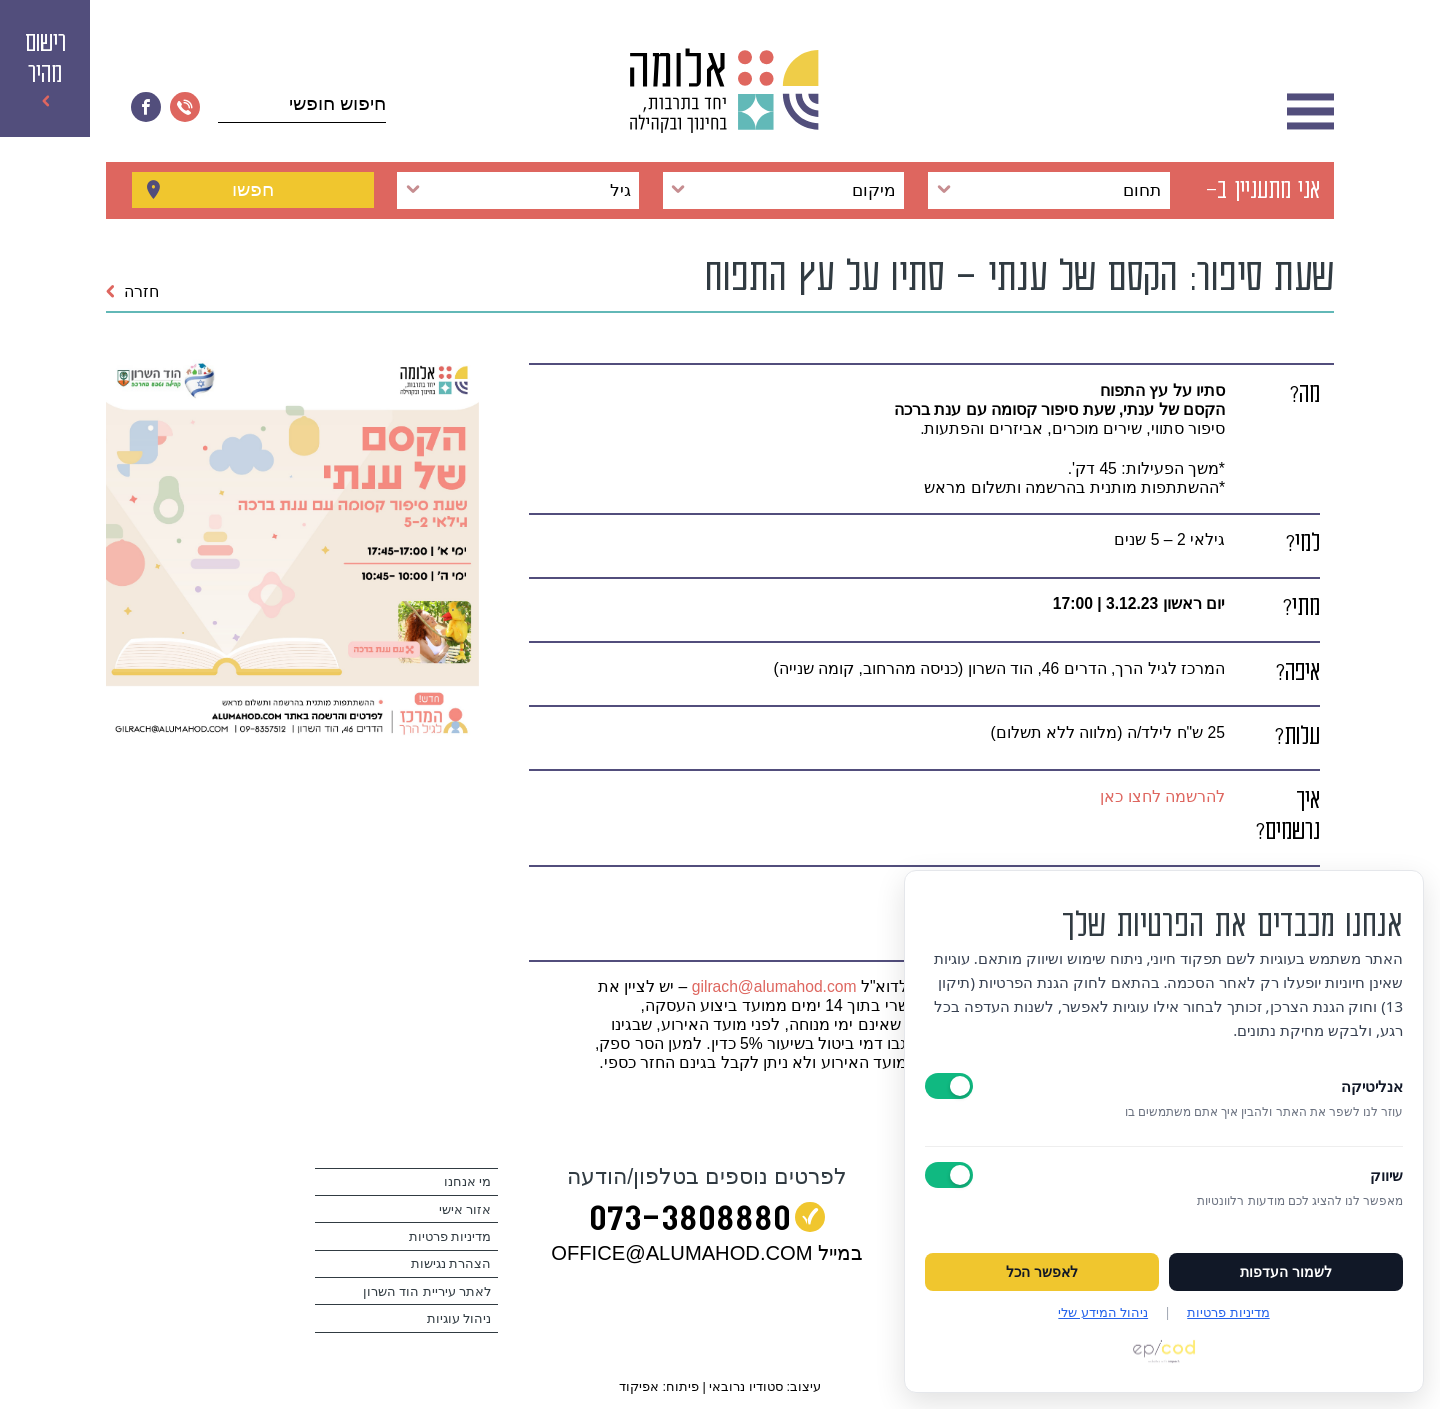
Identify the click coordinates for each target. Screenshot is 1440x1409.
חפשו (253, 190)
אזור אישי (465, 1210)
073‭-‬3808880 (690, 1221)
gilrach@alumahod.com (774, 986)
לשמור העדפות (1286, 1272)
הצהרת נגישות (451, 1264)
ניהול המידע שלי (1103, 1312)
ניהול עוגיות (459, 1319)
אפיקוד (639, 1386)
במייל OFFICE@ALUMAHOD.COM (707, 1253)
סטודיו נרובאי (746, 1386)
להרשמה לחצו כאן (1162, 796)
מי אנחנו (468, 1182)
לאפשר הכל (1042, 1272)
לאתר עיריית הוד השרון (427, 1292)
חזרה (132, 291)
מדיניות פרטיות (450, 1237)
